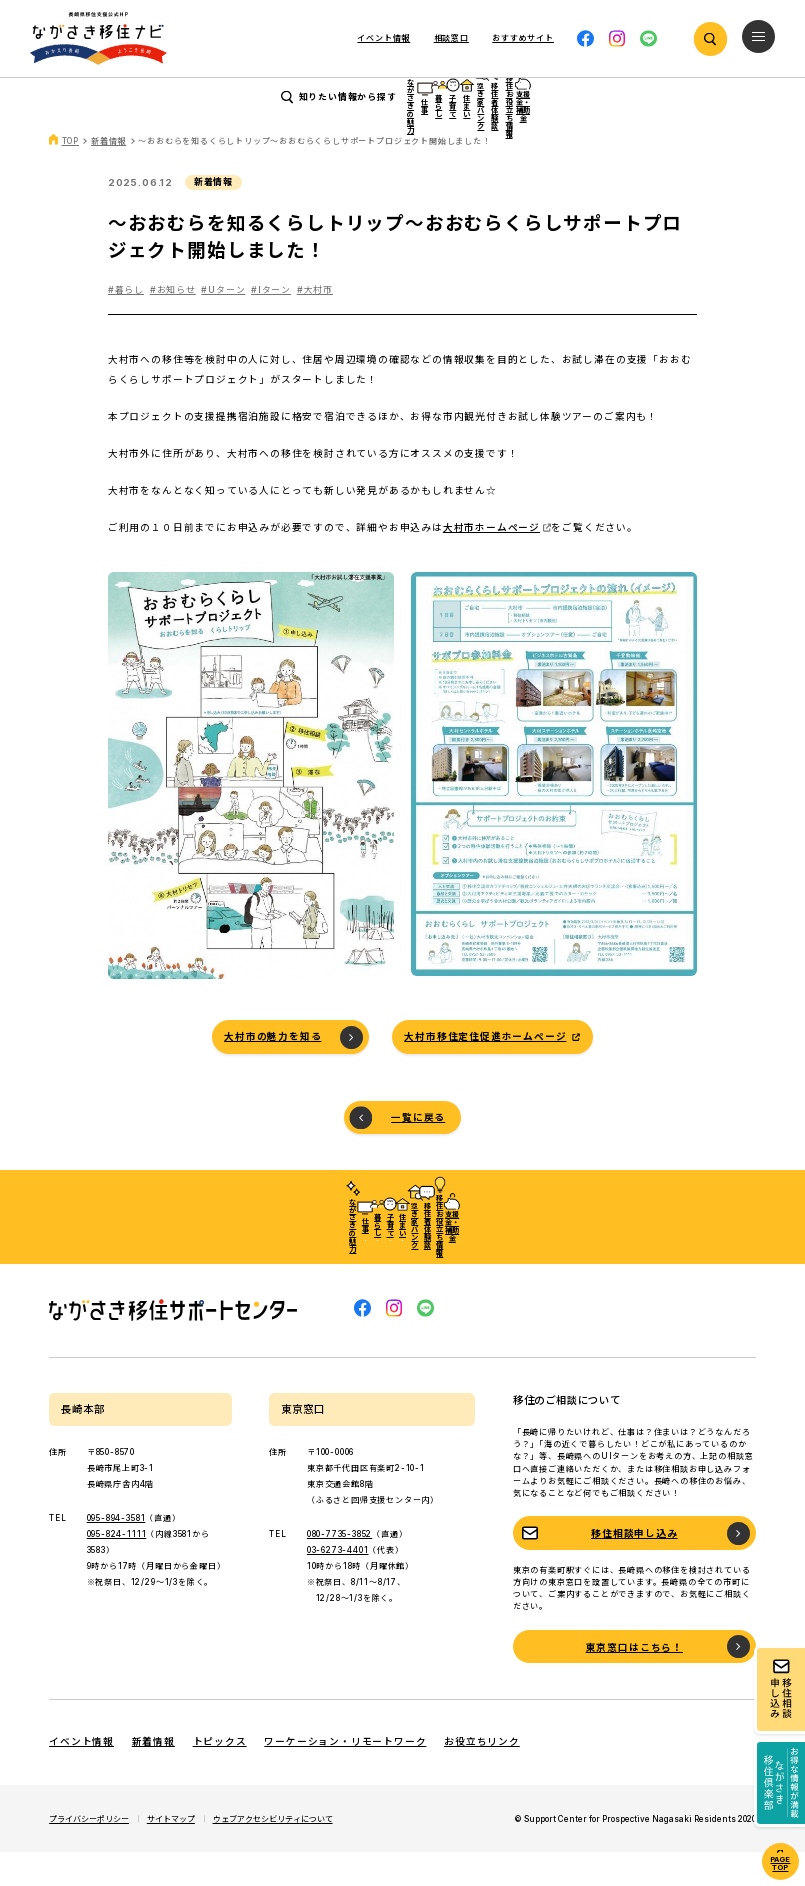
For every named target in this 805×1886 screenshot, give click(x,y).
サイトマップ (171, 1853)
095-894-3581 (116, 1553)
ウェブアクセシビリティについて (273, 1853)
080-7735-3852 (339, 1569)
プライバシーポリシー (89, 1853)
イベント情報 (383, 38)
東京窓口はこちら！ (634, 1681)
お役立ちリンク (482, 1776)
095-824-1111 (117, 1569)
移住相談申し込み (634, 1568)
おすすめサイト (523, 38)
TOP (70, 176)
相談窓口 (451, 38)
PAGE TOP (780, 1864)
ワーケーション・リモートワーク (345, 1776)
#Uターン (223, 323)
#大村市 (315, 323)
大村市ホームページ (491, 561)
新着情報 (108, 176)
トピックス (220, 1776)
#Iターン (271, 323)
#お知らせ (173, 323)
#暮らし (126, 323)
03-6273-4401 (338, 1585)
